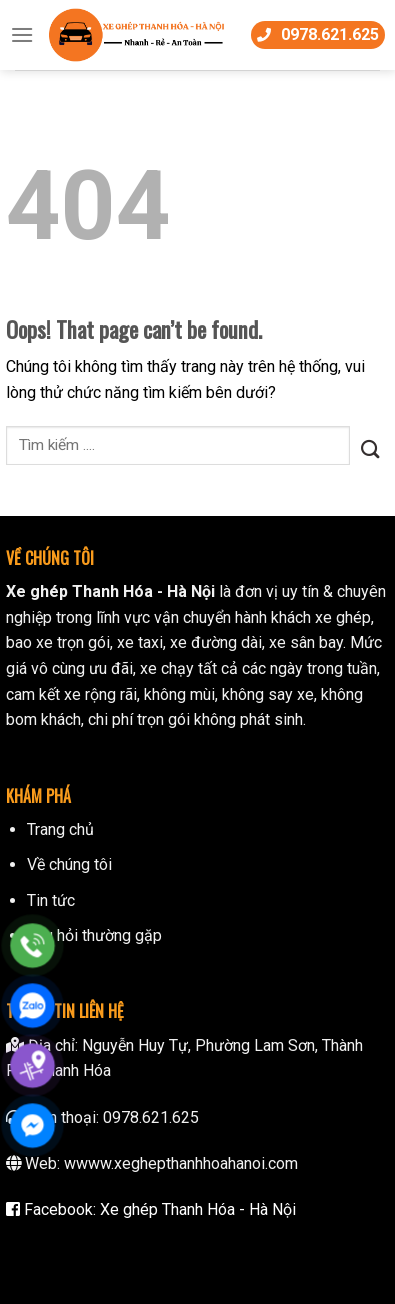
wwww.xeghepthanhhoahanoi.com (181, 1163)
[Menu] (22, 34)
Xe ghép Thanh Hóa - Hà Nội (198, 1209)
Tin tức (51, 900)
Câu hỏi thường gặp (94, 935)
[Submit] (369, 445)
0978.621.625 (151, 1117)
